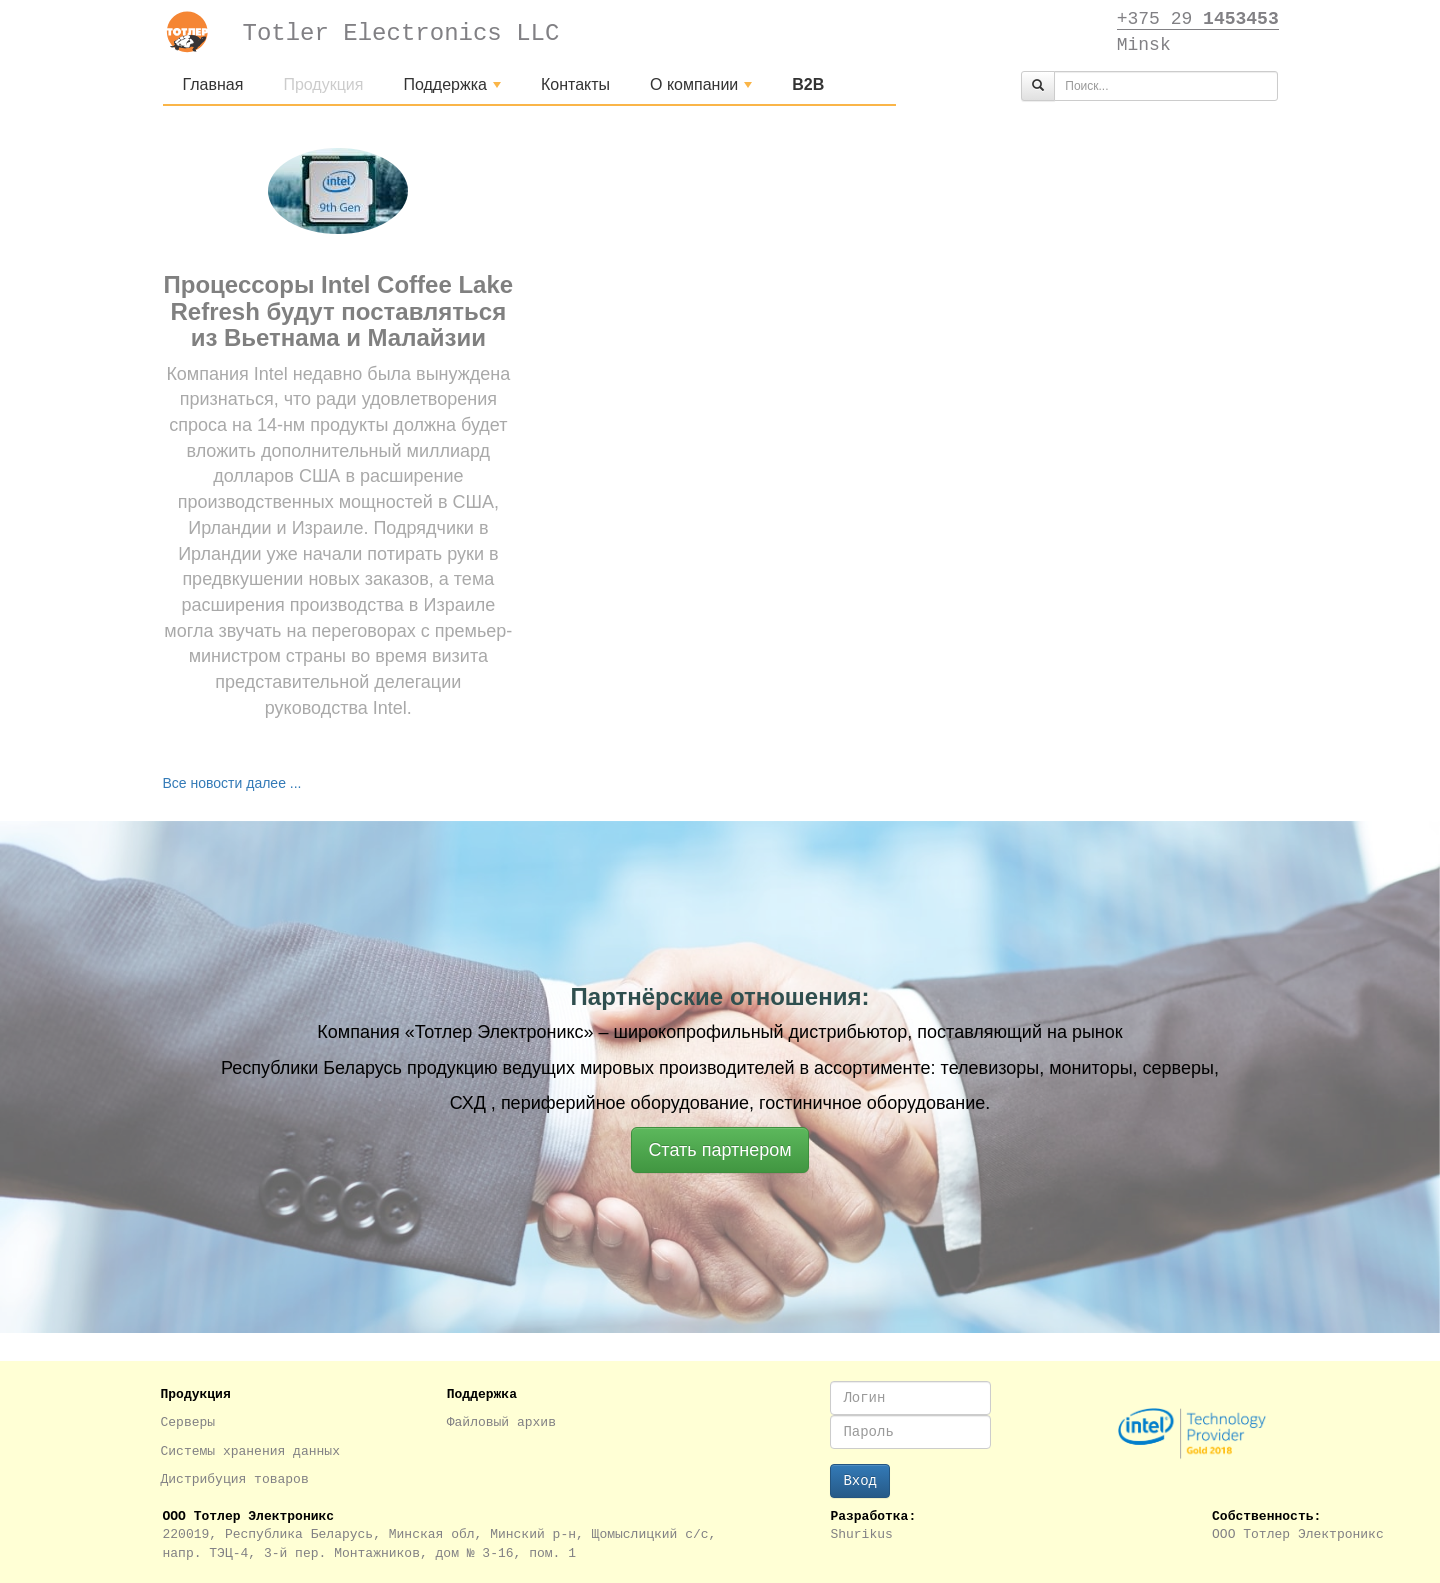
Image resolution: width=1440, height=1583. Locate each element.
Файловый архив (501, 1422)
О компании (703, 90)
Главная (213, 84)
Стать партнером (719, 1150)
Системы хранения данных (250, 1451)
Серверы (188, 1422)
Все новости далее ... (232, 783)
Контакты (575, 84)
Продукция (323, 84)
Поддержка (454, 90)
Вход (860, 1481)
